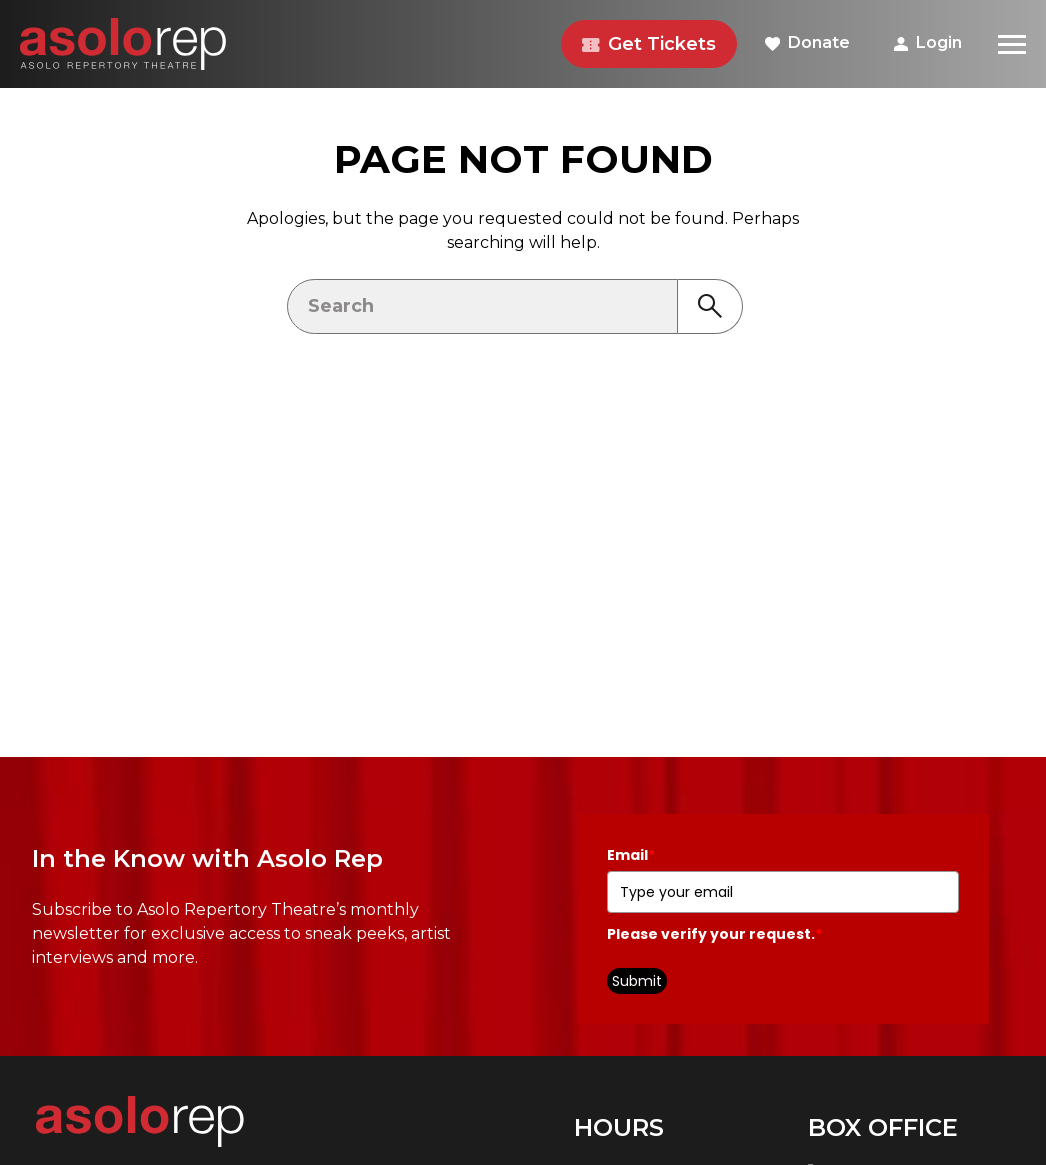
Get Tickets (649, 44)
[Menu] (1012, 44)
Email (631, 855)
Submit (637, 981)
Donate (807, 42)
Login (928, 42)
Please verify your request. (714, 934)
